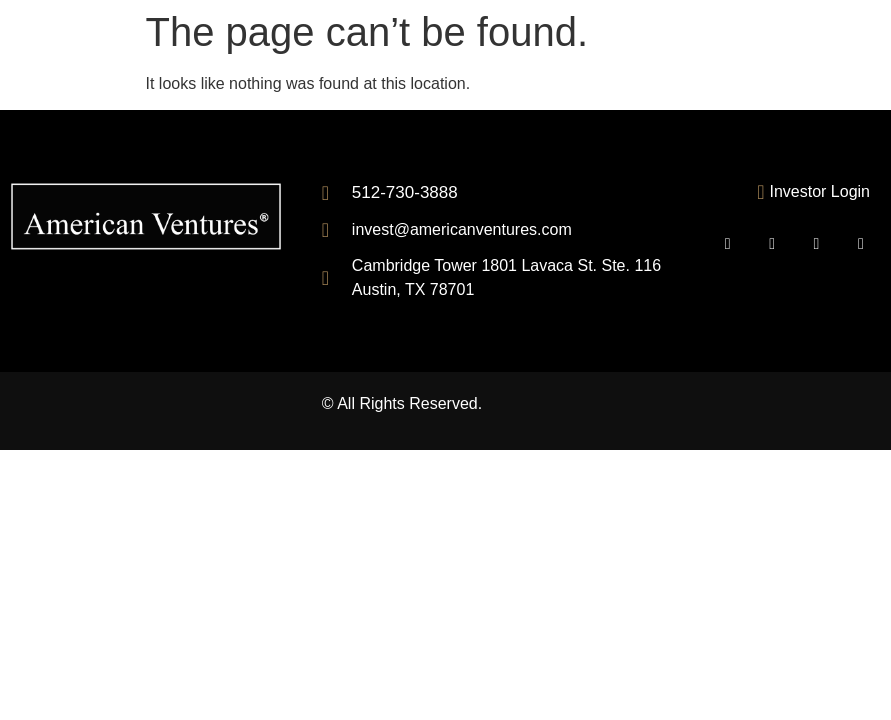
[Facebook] (772, 244)
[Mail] (728, 244)
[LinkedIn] (817, 244)
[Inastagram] (861, 244)
